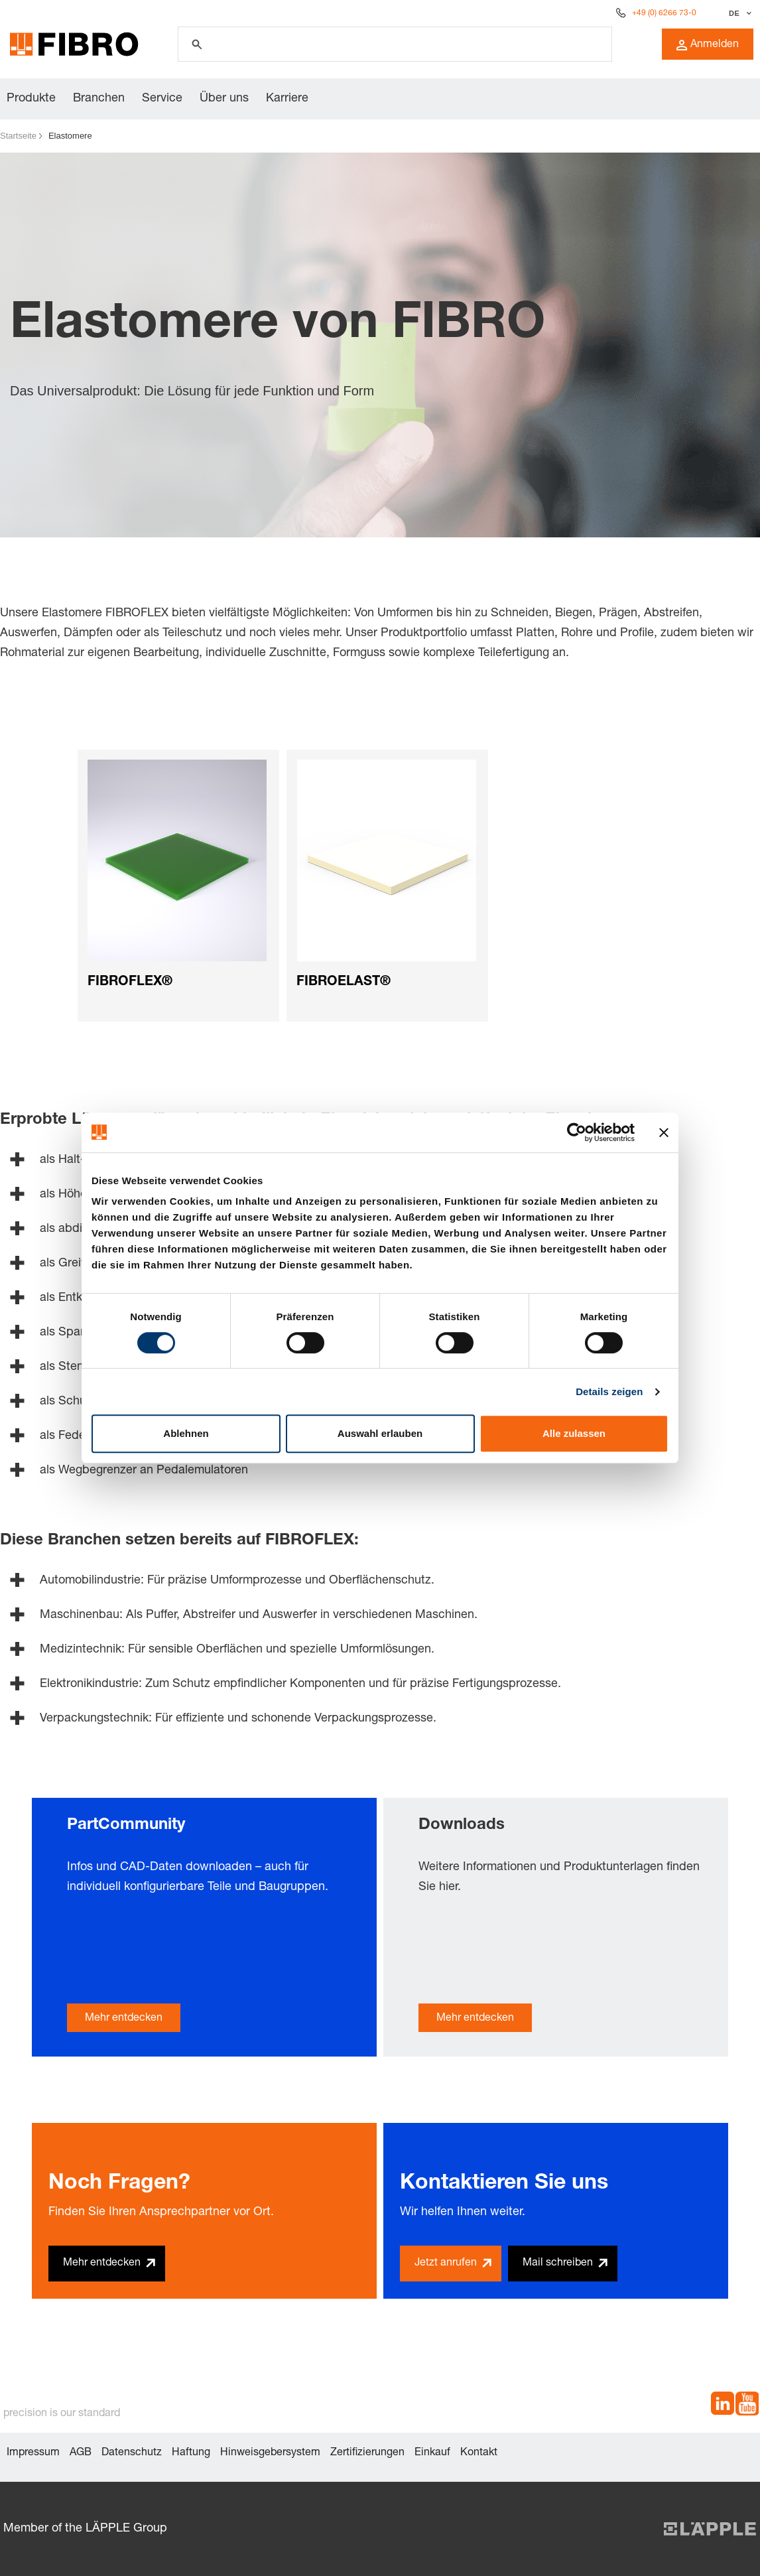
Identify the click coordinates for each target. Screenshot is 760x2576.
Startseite (18, 136)
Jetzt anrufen (445, 2263)
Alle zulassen (573, 1433)
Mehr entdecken (123, 2018)
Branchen (99, 99)
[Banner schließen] (663, 1132)
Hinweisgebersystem (270, 2453)
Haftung (191, 2453)
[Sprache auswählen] (738, 13)
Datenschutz (131, 2453)
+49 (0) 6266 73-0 (664, 13)
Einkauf (432, 2453)
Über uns (224, 99)
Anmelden (707, 45)
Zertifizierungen (367, 2453)
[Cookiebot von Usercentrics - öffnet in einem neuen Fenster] (577, 1132)
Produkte (31, 99)
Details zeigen (609, 1391)
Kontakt (478, 2453)
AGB (81, 2453)
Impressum (33, 2453)
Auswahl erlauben (380, 1433)
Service (162, 99)
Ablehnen (185, 1433)
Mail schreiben (558, 2263)
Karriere (287, 99)
